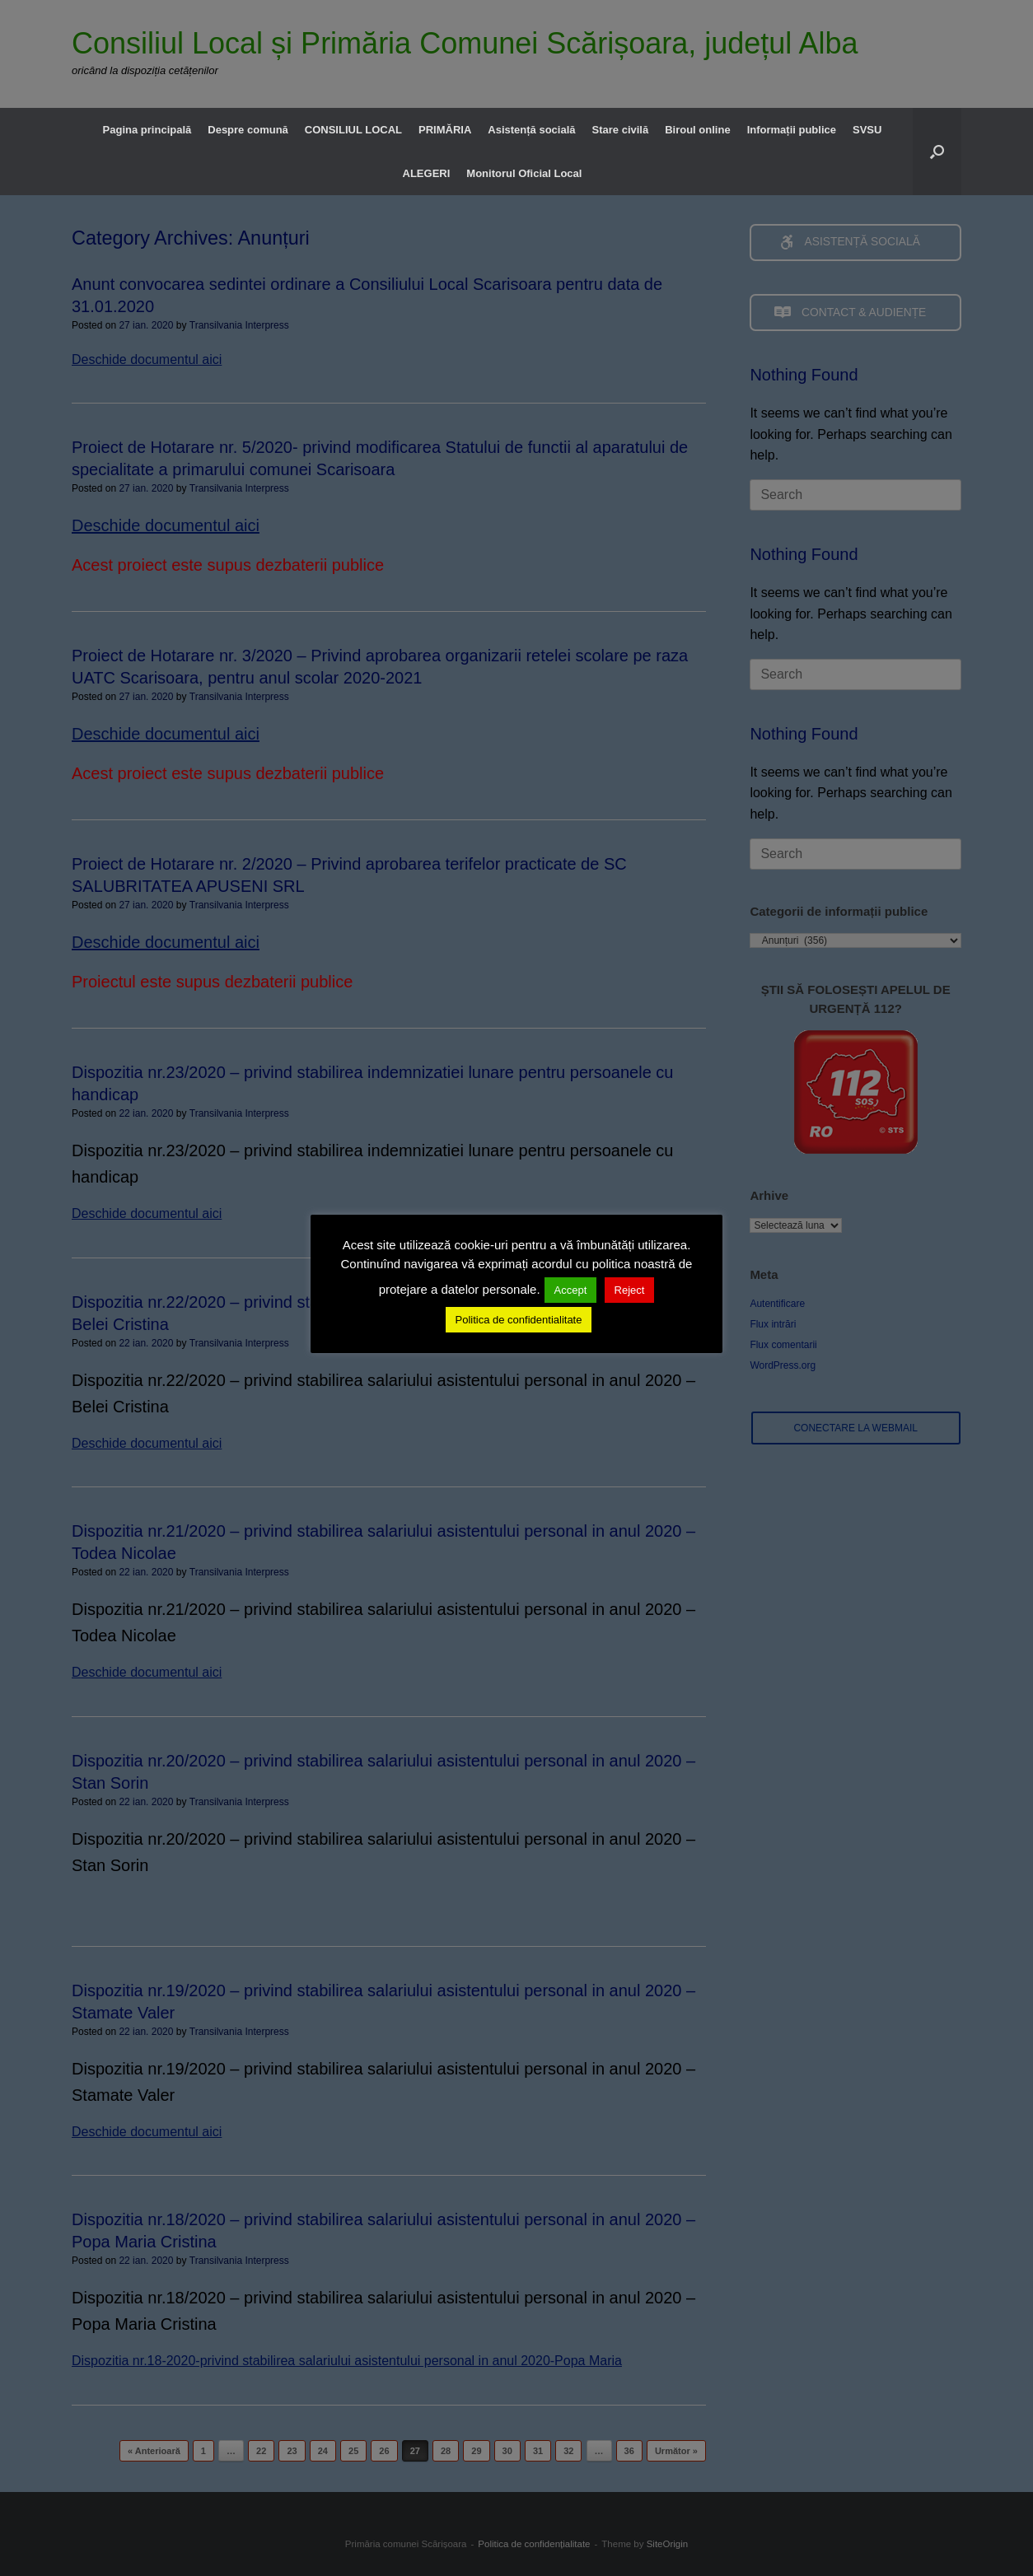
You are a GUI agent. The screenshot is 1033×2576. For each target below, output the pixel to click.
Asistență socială (531, 130)
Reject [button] (630, 1290)
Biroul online (697, 130)
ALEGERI (427, 173)
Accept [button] (570, 1290)
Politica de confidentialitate (519, 1320)
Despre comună (248, 130)
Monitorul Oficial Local (524, 173)
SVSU (867, 130)
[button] (937, 151)
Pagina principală (147, 130)
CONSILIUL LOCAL (353, 130)
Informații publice (791, 130)
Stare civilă (620, 130)
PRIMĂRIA (444, 130)
